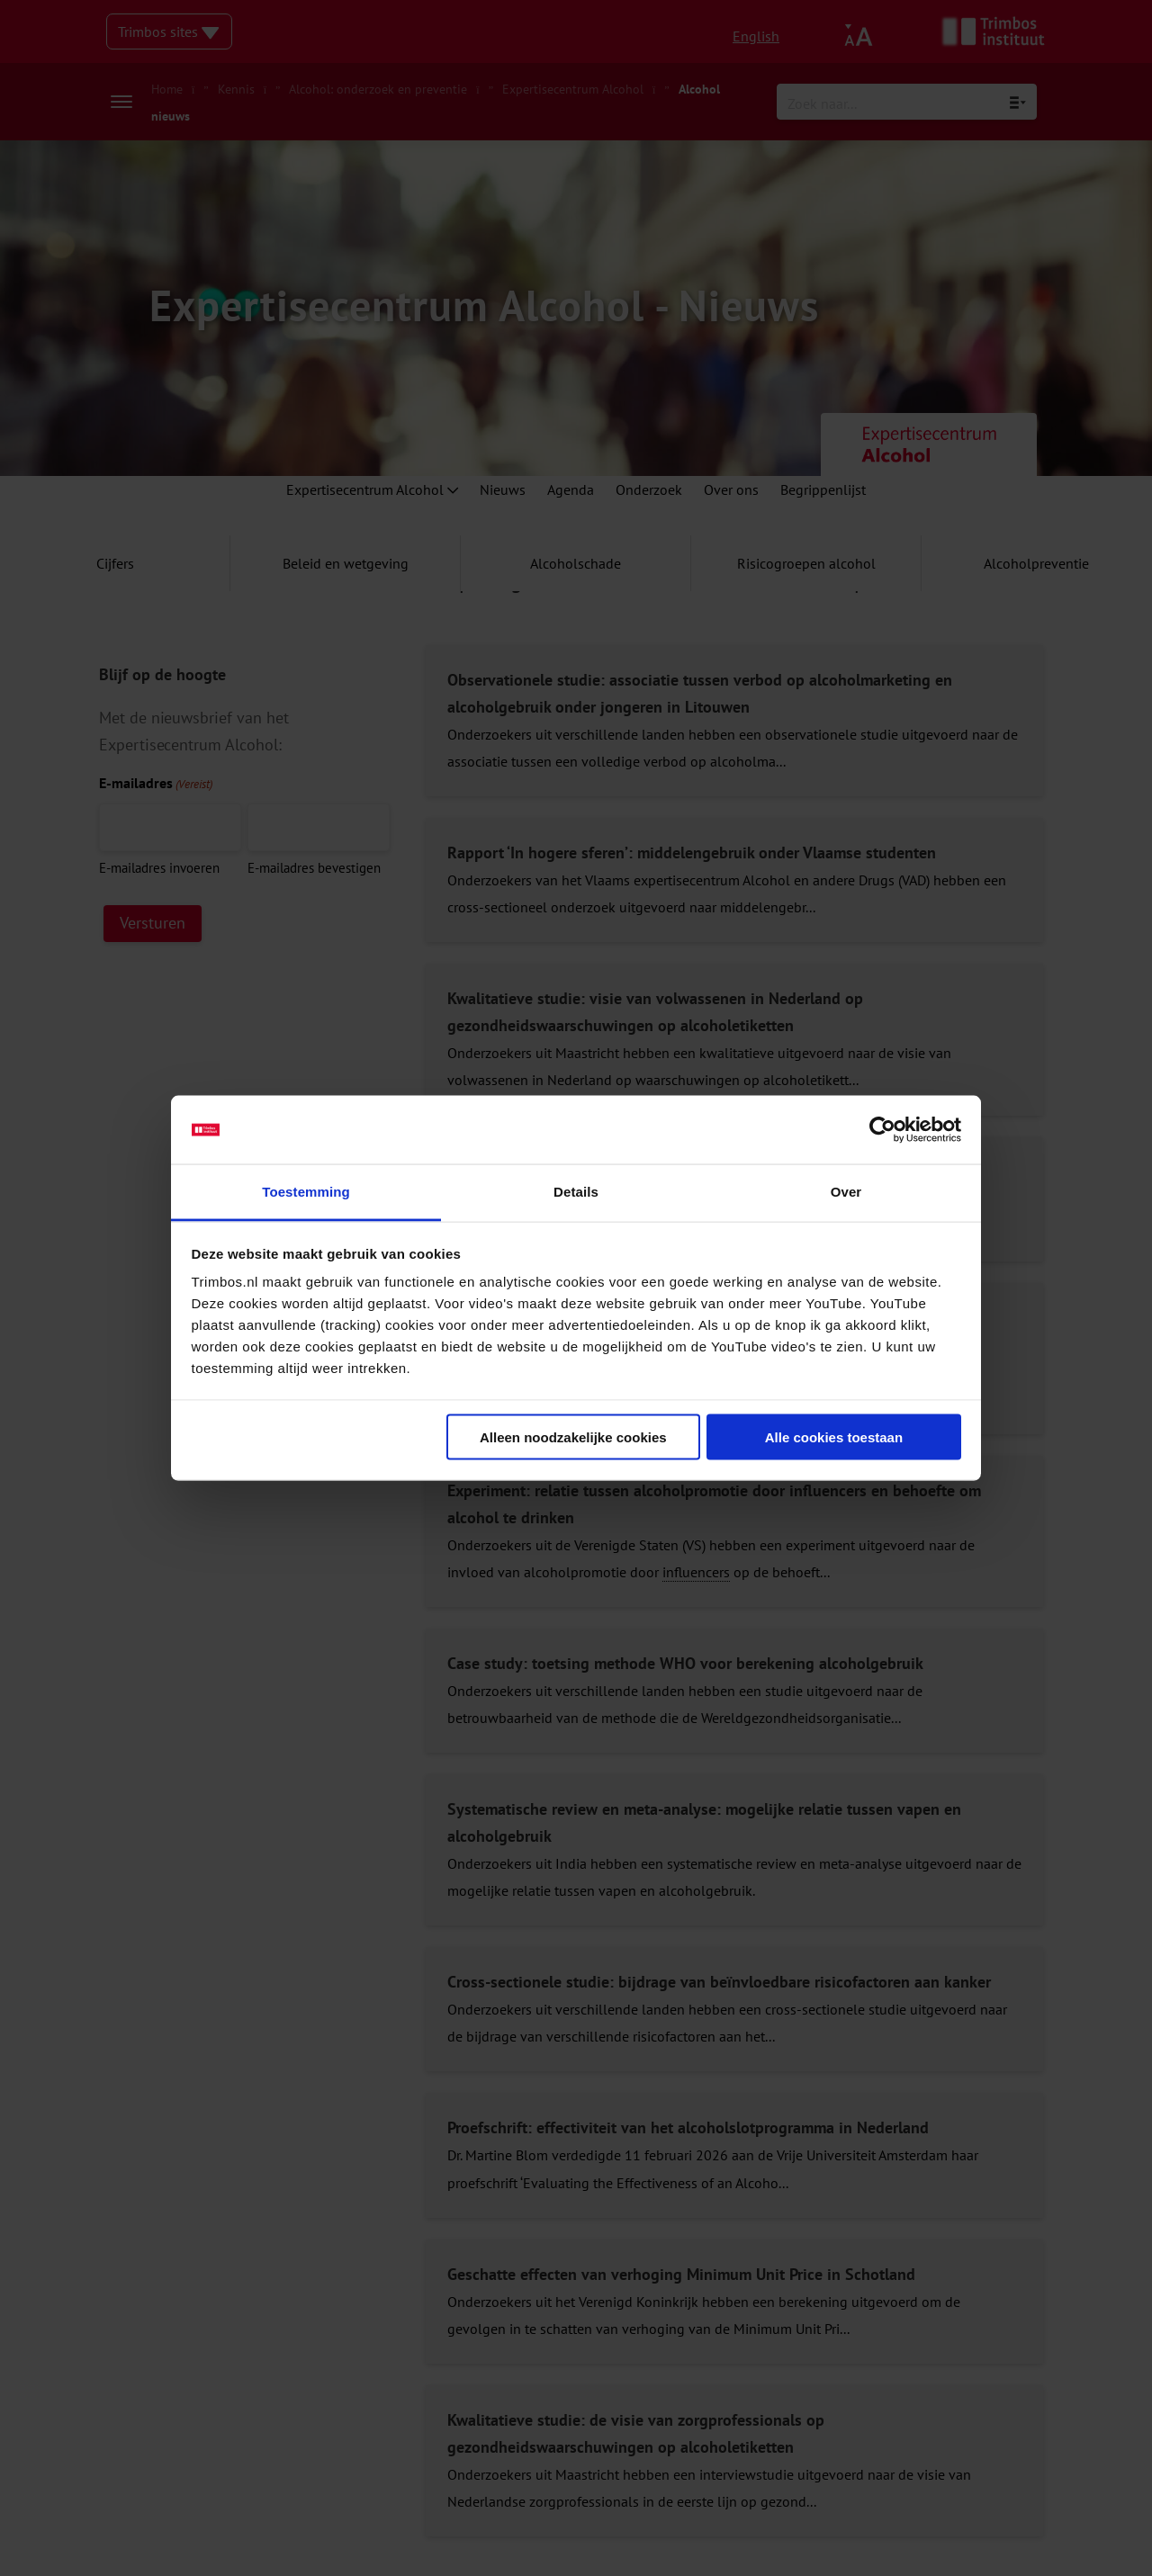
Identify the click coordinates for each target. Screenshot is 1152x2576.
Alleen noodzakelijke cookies (573, 1436)
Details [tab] (576, 1191)
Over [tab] (846, 1191)
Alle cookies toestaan (834, 1436)
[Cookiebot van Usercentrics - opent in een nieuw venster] (882, 1130)
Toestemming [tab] (306, 1191)
